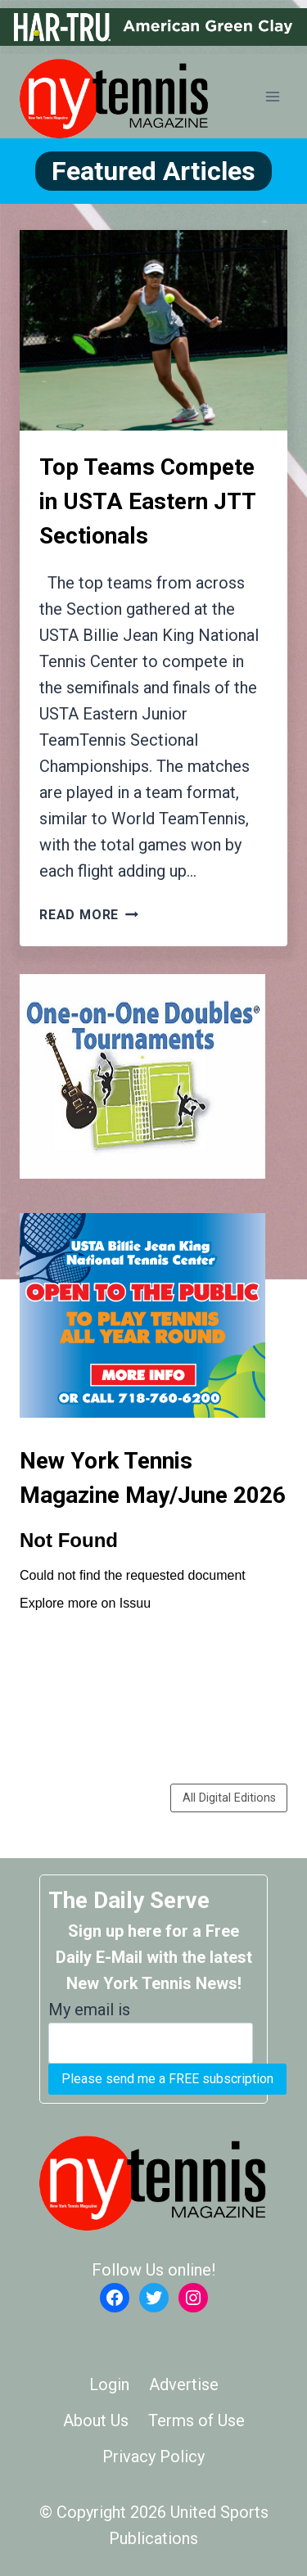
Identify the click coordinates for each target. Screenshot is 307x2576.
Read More (88, 915)
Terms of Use (196, 2420)
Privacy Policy (153, 2456)
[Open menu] (272, 96)
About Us (96, 2420)
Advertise (184, 2384)
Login (109, 2384)
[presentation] (153, 330)
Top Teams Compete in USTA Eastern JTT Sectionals (147, 501)
